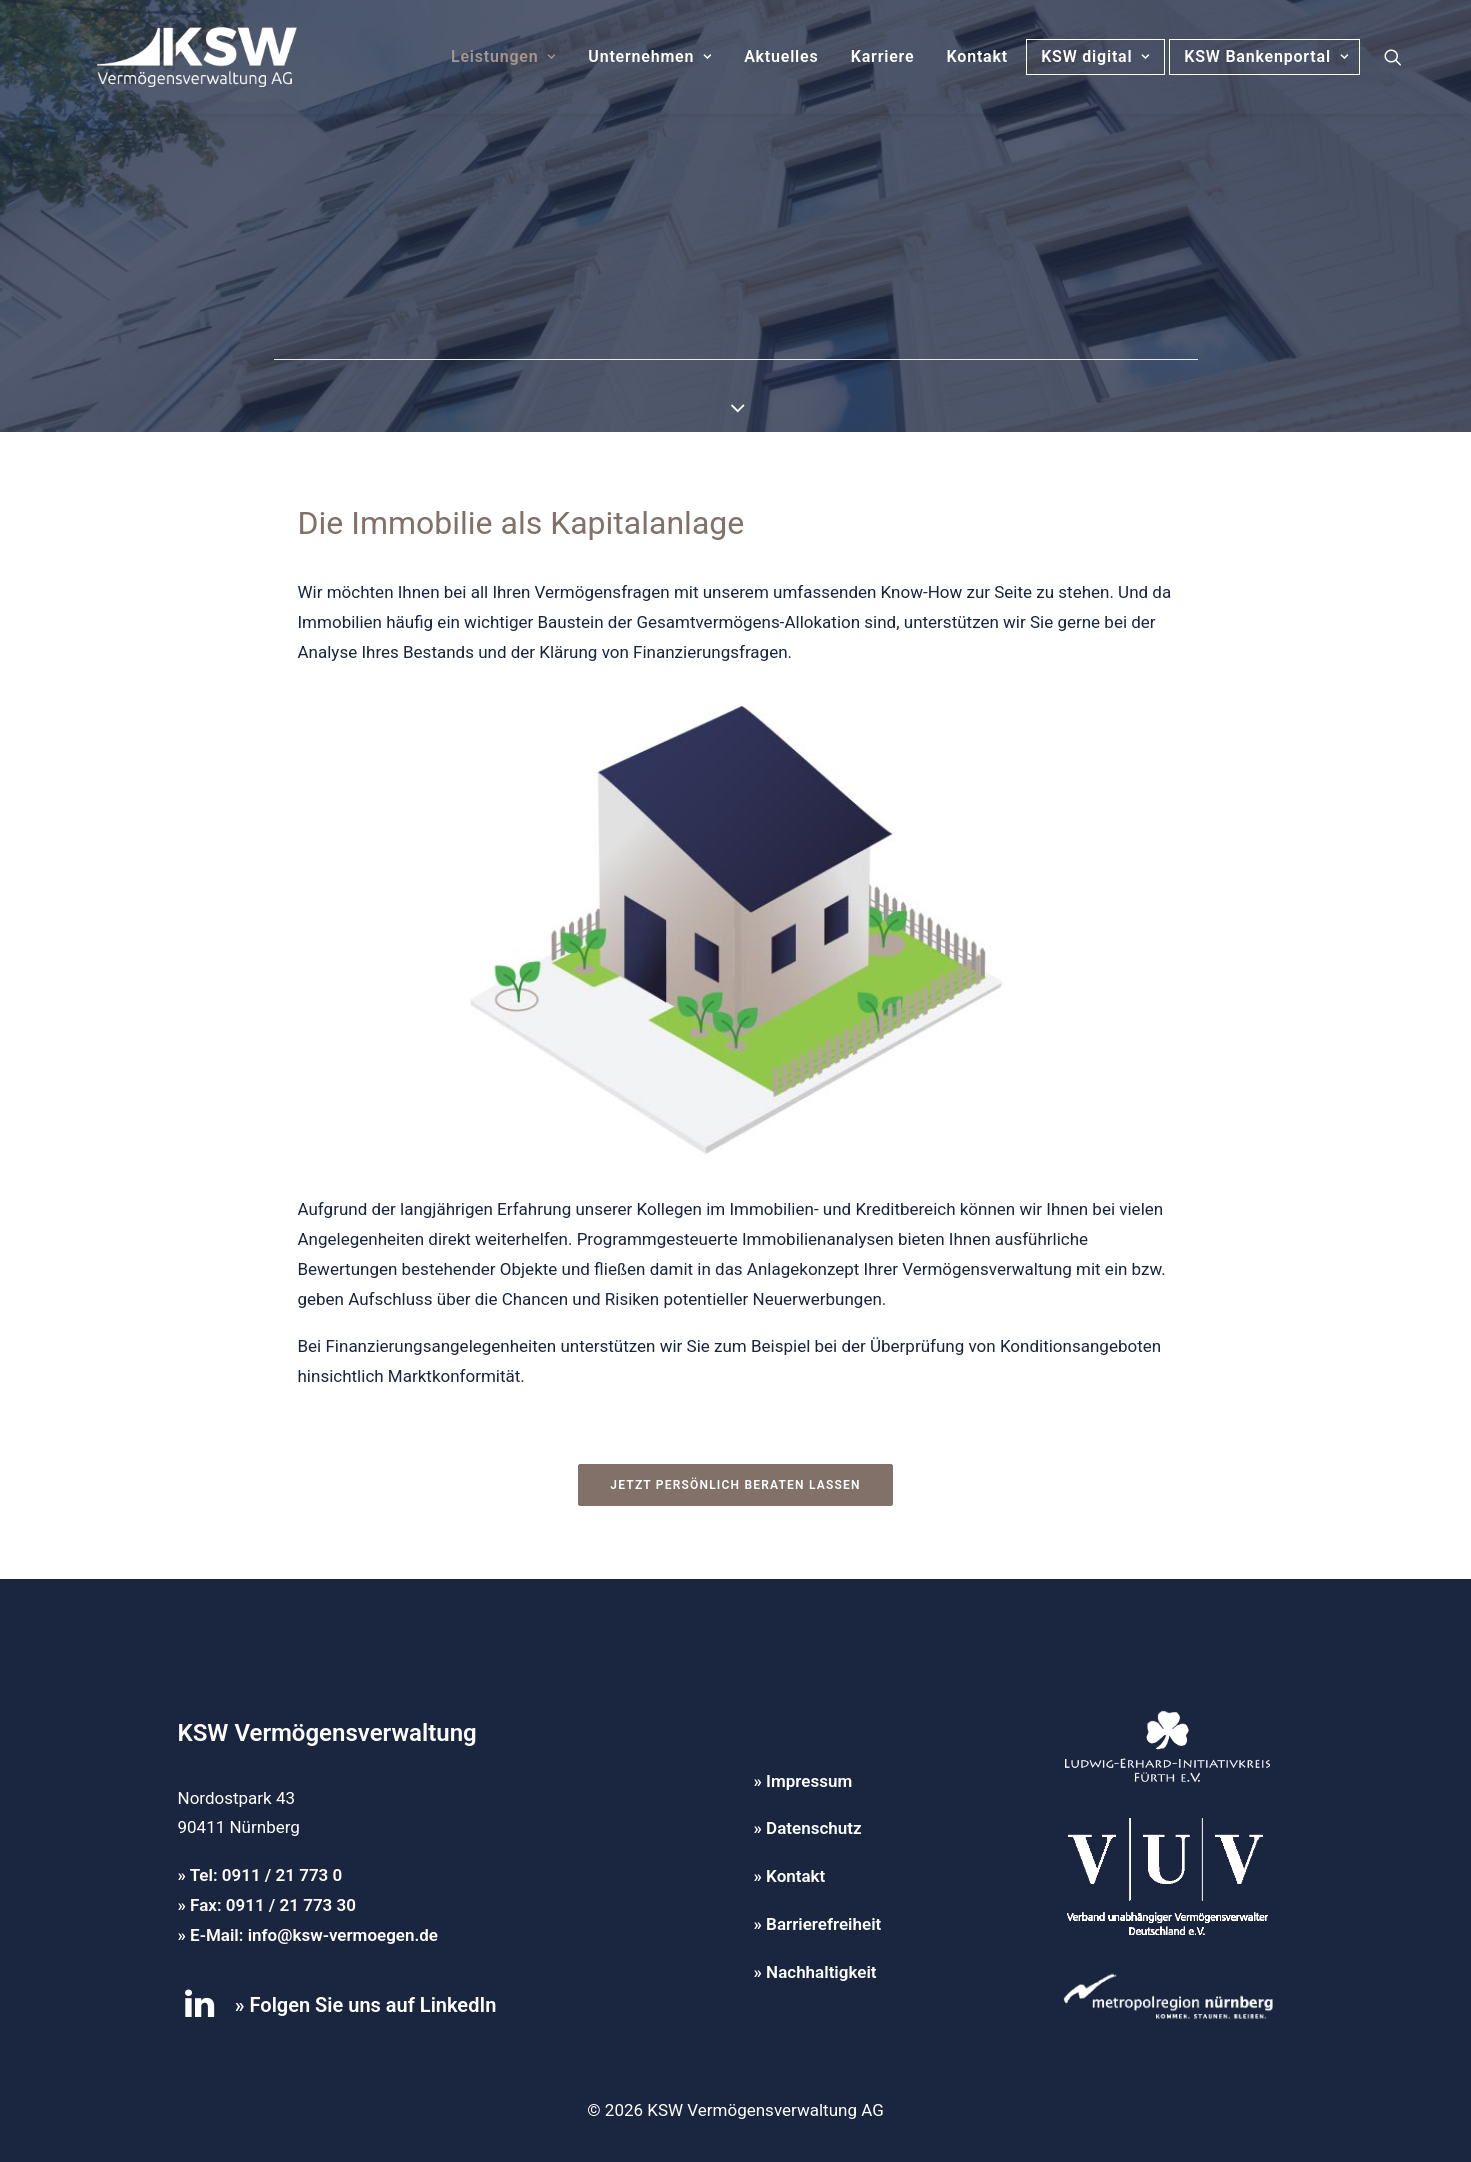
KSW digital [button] (1095, 56)
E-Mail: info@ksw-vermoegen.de (314, 1935)
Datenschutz (813, 1828)
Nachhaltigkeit (821, 1972)
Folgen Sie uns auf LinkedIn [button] (373, 2005)
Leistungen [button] (503, 56)
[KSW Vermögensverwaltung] (170, 57)
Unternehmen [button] (650, 56)
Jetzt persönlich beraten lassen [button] (735, 1485)
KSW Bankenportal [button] (1271, 56)
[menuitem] (503, 57)
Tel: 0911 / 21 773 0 (266, 1875)
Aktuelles (781, 56)
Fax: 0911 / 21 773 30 (273, 1905)
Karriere (883, 56)
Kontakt (977, 56)
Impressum (809, 1781)
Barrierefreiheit (823, 1924)
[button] (1393, 57)
